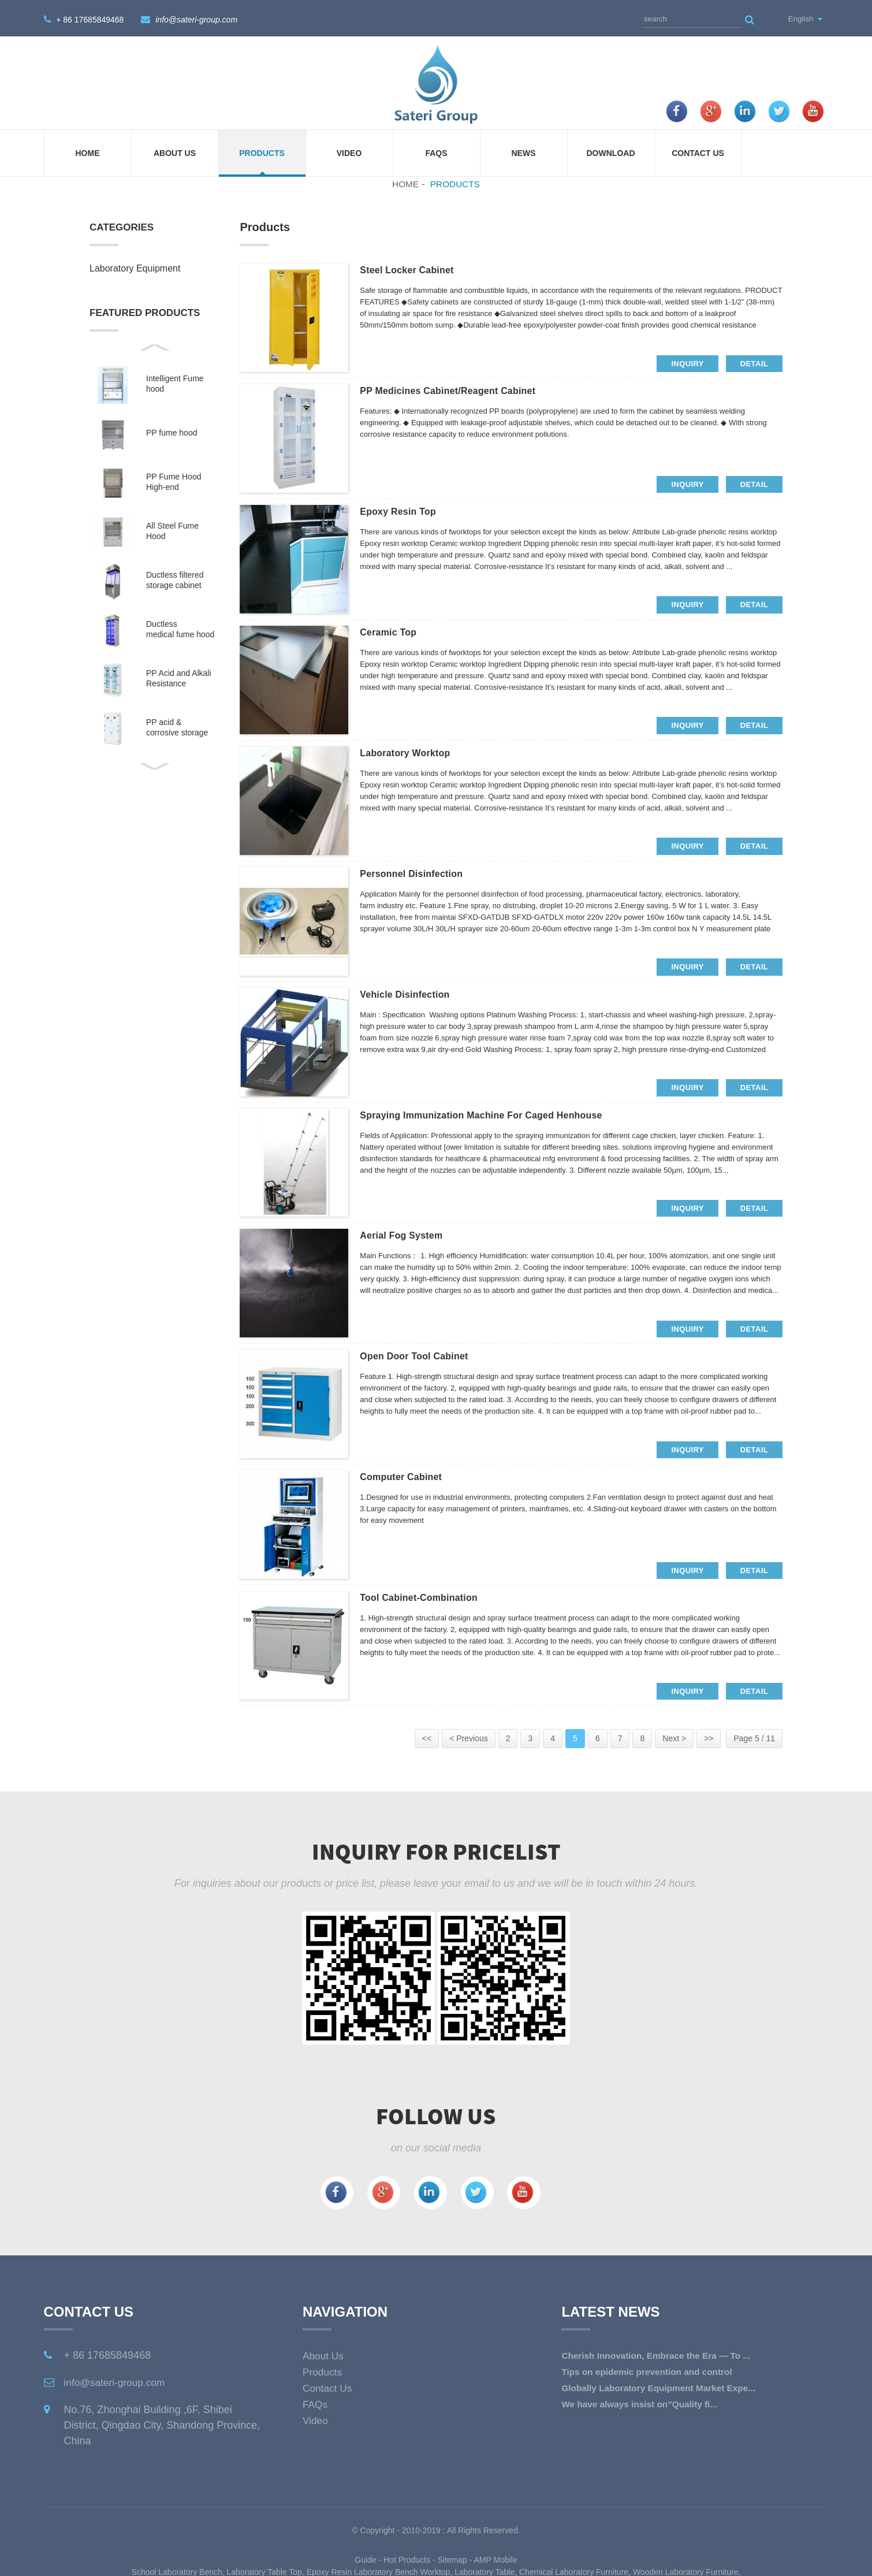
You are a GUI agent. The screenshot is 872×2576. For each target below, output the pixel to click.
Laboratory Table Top (264, 2569)
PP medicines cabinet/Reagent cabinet (460, 390)
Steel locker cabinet (413, 269)
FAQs (436, 151)
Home (88, 151)
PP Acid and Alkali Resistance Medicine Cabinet (178, 677)
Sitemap (452, 2557)
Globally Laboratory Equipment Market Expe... (662, 2386)
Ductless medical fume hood (180, 627)
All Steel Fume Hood (172, 529)
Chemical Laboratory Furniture (573, 2569)
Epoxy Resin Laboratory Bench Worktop (378, 2569)
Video (349, 151)
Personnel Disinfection (418, 873)
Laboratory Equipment (135, 267)
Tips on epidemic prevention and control (650, 2369)
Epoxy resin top (403, 510)
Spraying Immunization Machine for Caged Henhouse (498, 1114)
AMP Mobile (495, 2557)
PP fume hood (171, 431)
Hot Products (406, 2557)
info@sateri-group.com (196, 18)
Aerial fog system (407, 1234)
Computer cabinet (406, 1476)
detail (754, 361)
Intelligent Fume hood (175, 382)
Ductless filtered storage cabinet (175, 578)
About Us (175, 151)
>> (708, 1736)
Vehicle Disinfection (411, 993)
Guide (365, 2557)
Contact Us (698, 151)
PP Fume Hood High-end (173, 480)
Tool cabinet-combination (427, 1597)
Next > (674, 1736)
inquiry (687, 361)
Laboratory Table (484, 2569)
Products (262, 151)
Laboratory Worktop (411, 752)
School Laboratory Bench (177, 2569)
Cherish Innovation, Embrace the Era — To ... (659, 2353)
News (524, 151)
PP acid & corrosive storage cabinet (177, 726)
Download (611, 151)
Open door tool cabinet (421, 1355)
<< (426, 1736)
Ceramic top (392, 631)
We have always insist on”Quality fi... (642, 2402)
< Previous (468, 1736)
